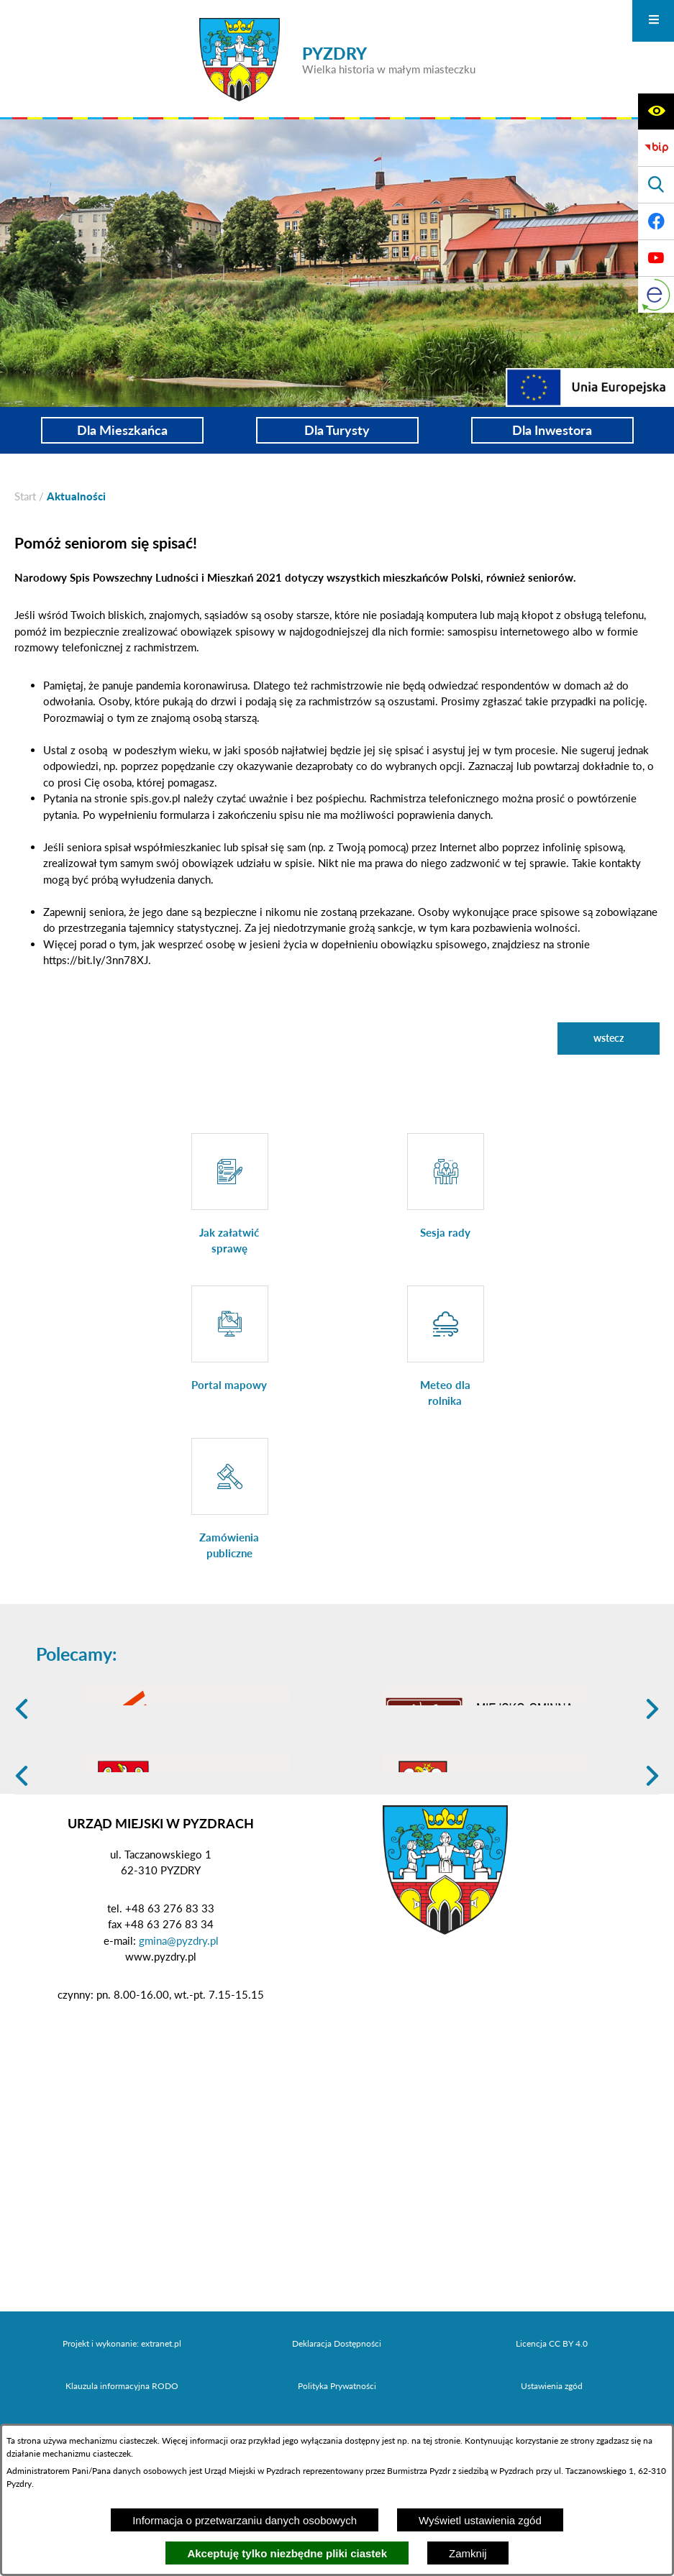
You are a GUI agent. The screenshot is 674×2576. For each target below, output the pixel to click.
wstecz (608, 1038)
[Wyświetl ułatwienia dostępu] (656, 111)
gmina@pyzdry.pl (179, 2051)
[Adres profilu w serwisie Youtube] (656, 258)
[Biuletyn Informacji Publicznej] (656, 148)
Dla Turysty (337, 430)
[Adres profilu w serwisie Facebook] (656, 221)
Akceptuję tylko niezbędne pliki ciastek (287, 2553)
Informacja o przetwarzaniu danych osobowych (244, 2520)
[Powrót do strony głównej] (25, 496)
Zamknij (468, 2553)
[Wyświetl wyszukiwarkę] (656, 185)
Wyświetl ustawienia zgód (480, 2520)
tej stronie (441, 2440)
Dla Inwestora (552, 430)
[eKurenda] (656, 295)
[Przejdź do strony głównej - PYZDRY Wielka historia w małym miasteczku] (337, 59)
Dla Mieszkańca (122, 430)
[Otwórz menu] (653, 21)
